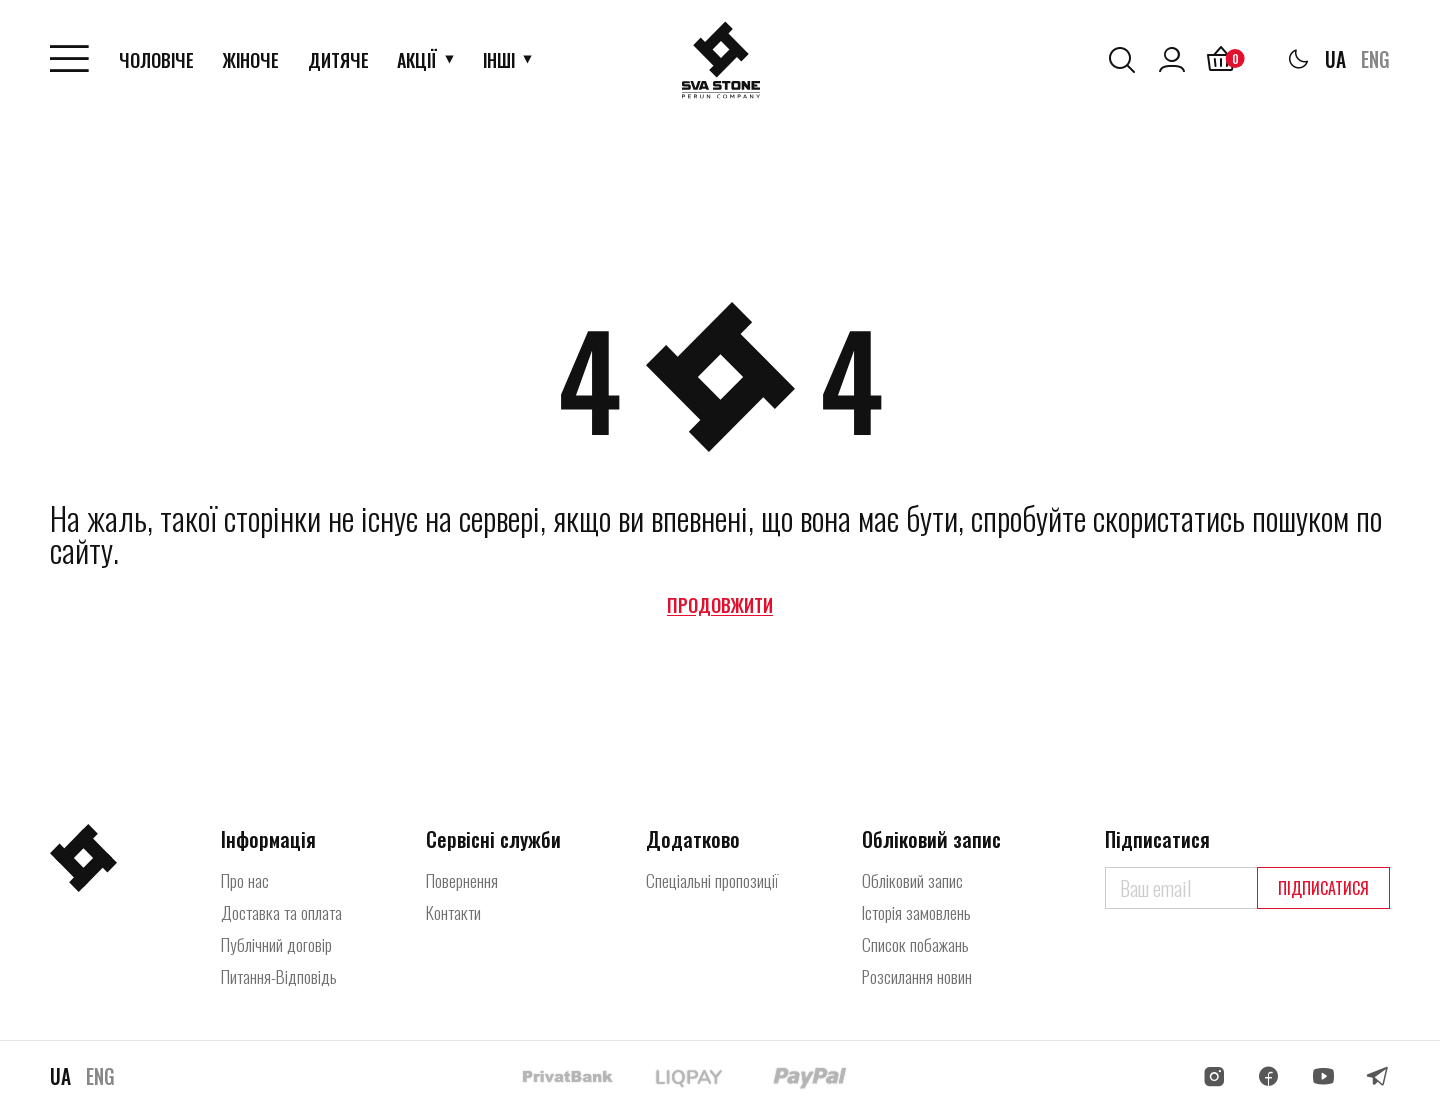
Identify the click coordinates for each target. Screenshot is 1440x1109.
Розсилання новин (921, 976)
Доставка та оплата (286, 912)
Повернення (469, 880)
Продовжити (720, 605)
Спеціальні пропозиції (714, 880)
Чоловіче (158, 60)
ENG (1374, 60)
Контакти (461, 912)
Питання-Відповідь (283, 976)
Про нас (246, 880)
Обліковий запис (913, 880)
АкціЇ (419, 60)
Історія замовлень (919, 912)
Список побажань (916, 944)
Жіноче (253, 60)
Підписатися (1323, 888)
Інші (501, 60)
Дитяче (340, 60)
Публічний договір (279, 944)
